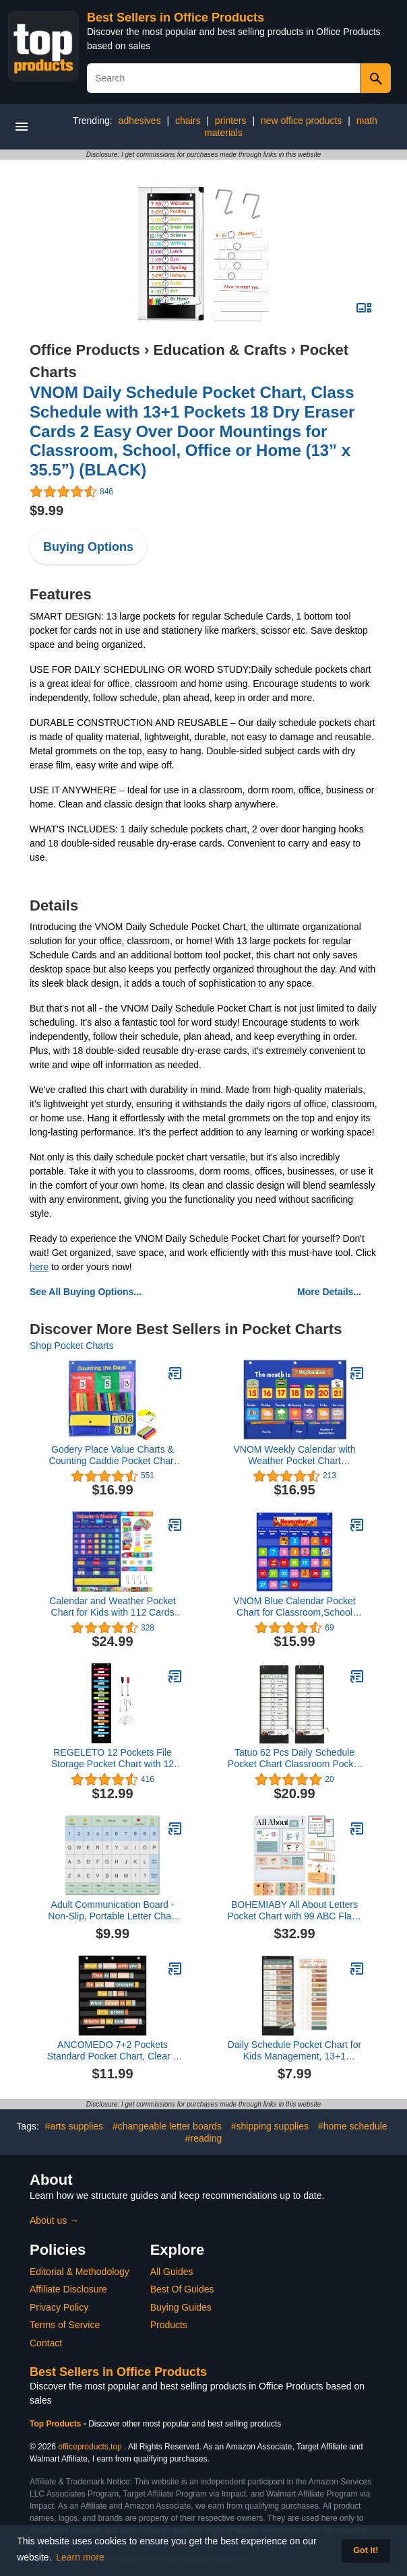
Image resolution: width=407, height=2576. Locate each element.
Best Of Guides (182, 2289)
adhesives (140, 120)
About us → (54, 2220)
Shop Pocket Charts (72, 1345)
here (39, 1266)
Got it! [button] (365, 2550)
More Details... (329, 1291)
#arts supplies (74, 2126)
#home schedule (352, 2126)
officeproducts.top (90, 2446)
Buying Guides (181, 2307)
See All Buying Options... (86, 1291)
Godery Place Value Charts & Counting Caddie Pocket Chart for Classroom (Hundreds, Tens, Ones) (112, 1455)
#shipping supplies (270, 2126)
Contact (46, 2343)
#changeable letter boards (167, 2126)
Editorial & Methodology (79, 2271)
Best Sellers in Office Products (175, 17)
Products (168, 2324)
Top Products (57, 2424)
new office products (301, 120)
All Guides (171, 2271)
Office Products (85, 349)
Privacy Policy (59, 2307)
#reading (203, 2138)
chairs (187, 120)
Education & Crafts (219, 349)
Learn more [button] (80, 2557)
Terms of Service (65, 2324)
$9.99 (46, 510)
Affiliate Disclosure (68, 2289)
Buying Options (88, 547)
